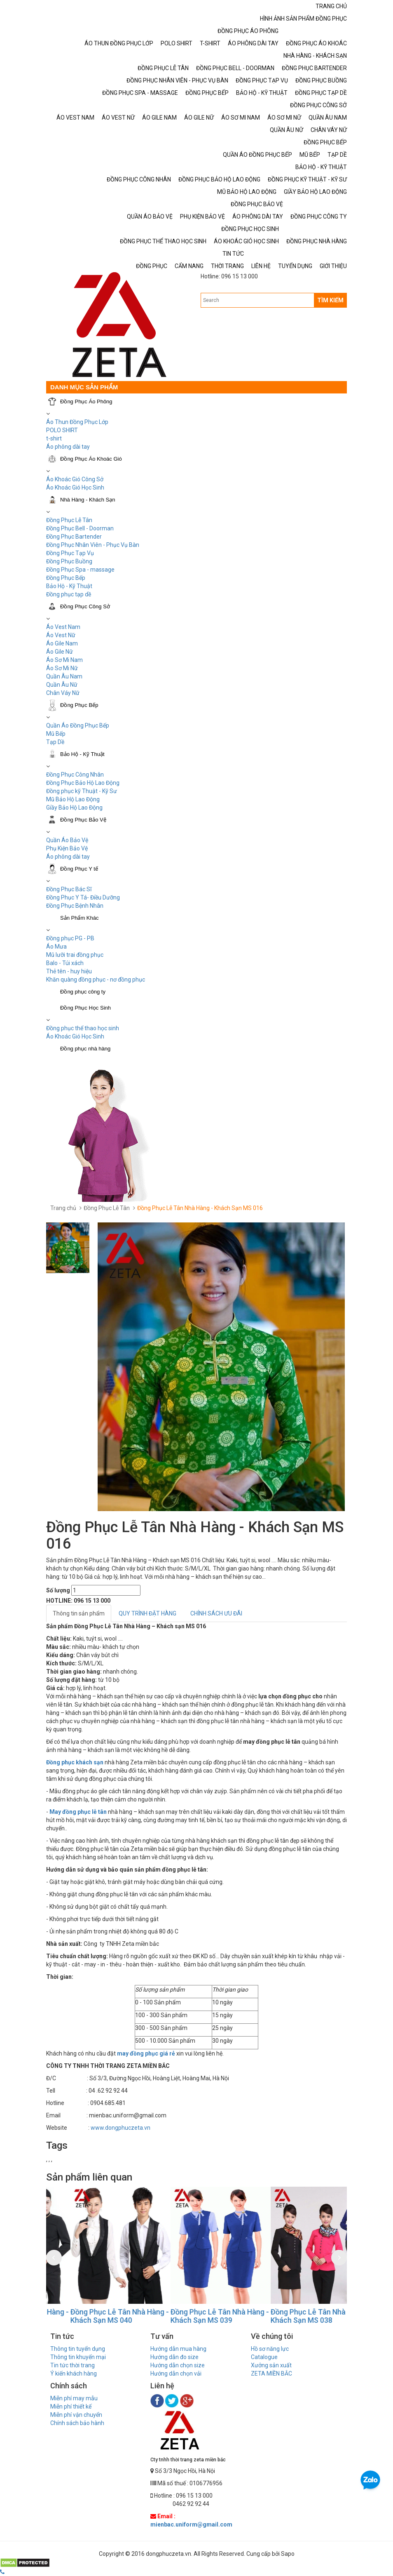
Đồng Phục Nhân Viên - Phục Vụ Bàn (92, 545)
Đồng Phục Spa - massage (80, 569)
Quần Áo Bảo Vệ (67, 840)
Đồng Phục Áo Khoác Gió (91, 459)
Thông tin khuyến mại (78, 2357)
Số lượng (58, 1590)
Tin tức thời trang (72, 2365)
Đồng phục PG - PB (70, 938)
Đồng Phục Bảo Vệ (83, 820)
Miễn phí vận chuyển (76, 2414)
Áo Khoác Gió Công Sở (74, 479)
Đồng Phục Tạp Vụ (70, 553)
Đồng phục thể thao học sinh (82, 1028)
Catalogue (264, 2357)
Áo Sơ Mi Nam (64, 660)
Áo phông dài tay (68, 856)
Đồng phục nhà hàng (85, 1048)
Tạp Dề (55, 742)
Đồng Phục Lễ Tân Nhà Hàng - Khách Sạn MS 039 (296, 2316)
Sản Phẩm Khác (79, 918)
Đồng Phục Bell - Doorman (80, 528)
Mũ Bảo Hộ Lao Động (73, 799)
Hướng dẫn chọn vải (175, 2373)
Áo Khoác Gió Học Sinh (75, 487)
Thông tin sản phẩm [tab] (79, 1613)
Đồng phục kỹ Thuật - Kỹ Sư (81, 791)
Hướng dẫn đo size (174, 2357)
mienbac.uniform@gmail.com (191, 2524)
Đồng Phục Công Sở (85, 606)
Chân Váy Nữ (63, 693)
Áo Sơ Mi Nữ (62, 668)
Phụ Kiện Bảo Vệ (67, 848)
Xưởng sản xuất (271, 2365)
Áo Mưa (56, 946)
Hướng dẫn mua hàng (178, 2348)
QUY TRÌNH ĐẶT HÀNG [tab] (147, 1613)
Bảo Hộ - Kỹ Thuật (69, 586)
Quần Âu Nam (64, 676)
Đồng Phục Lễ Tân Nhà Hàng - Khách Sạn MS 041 (96, 2316)
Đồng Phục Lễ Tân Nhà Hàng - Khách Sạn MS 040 (196, 2316)
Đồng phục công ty (82, 992)
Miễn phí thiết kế (70, 2406)
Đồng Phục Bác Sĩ (68, 889)
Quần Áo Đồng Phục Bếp (77, 725)
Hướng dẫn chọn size (177, 2365)
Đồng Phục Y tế (79, 869)
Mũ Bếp (56, 733)
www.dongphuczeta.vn (120, 2127)
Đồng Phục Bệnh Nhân (74, 905)
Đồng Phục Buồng (69, 561)
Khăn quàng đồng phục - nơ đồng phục (95, 979)
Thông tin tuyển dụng (77, 2348)
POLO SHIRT (62, 430)
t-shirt (54, 438)
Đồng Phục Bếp (65, 578)
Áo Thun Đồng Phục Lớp (77, 422)
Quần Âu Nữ (61, 684)
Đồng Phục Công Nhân (75, 774)
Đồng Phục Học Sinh (85, 1008)
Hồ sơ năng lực (270, 2348)
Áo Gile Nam (62, 643)
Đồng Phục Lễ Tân (69, 520)
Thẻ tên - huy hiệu (69, 971)
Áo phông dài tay (68, 446)
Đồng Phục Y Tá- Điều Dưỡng (83, 897)
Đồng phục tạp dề (68, 594)
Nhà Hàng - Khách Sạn (87, 500)
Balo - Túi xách (65, 963)
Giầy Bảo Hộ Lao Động (74, 807)
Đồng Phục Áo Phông (86, 401)
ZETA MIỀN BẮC (271, 2373)
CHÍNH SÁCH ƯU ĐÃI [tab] (216, 1613)
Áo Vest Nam (63, 627)
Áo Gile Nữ (59, 651)
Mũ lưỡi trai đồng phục (74, 954)
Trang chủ (63, 1208)
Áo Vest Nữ (60, 635)
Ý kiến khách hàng (73, 2373)
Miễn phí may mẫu (74, 2398)
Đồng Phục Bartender (74, 536)
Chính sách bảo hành (77, 2423)
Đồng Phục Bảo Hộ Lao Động (82, 782)
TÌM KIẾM (330, 300)
